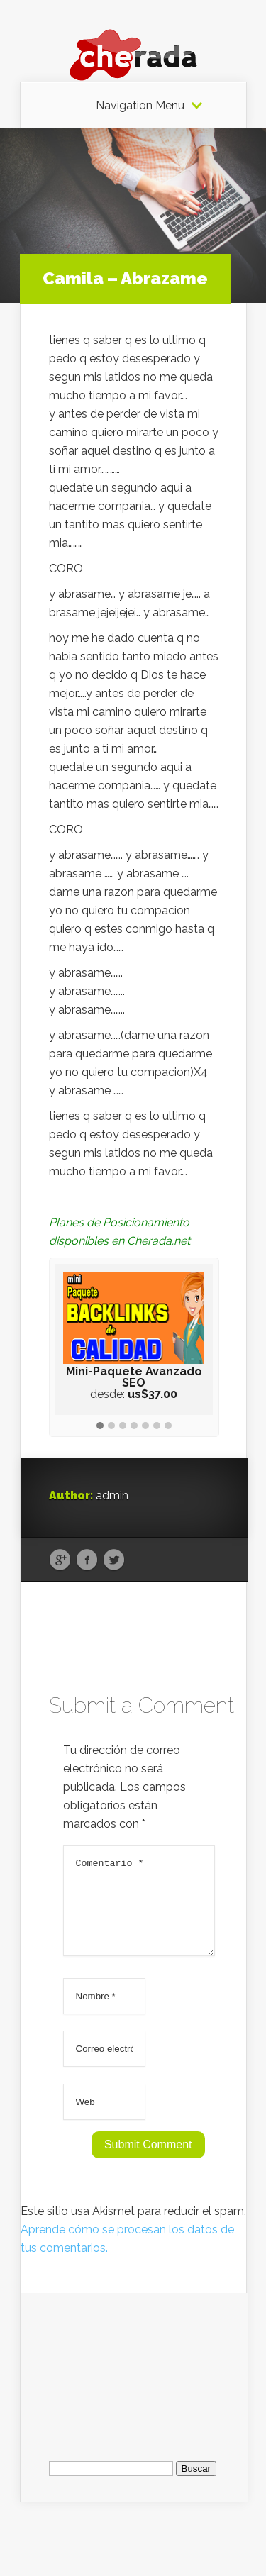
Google (60, 1560)
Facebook (87, 1560)
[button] (100, 1426)
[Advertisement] (134, 2381)
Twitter (114, 1560)
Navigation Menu (140, 105)
